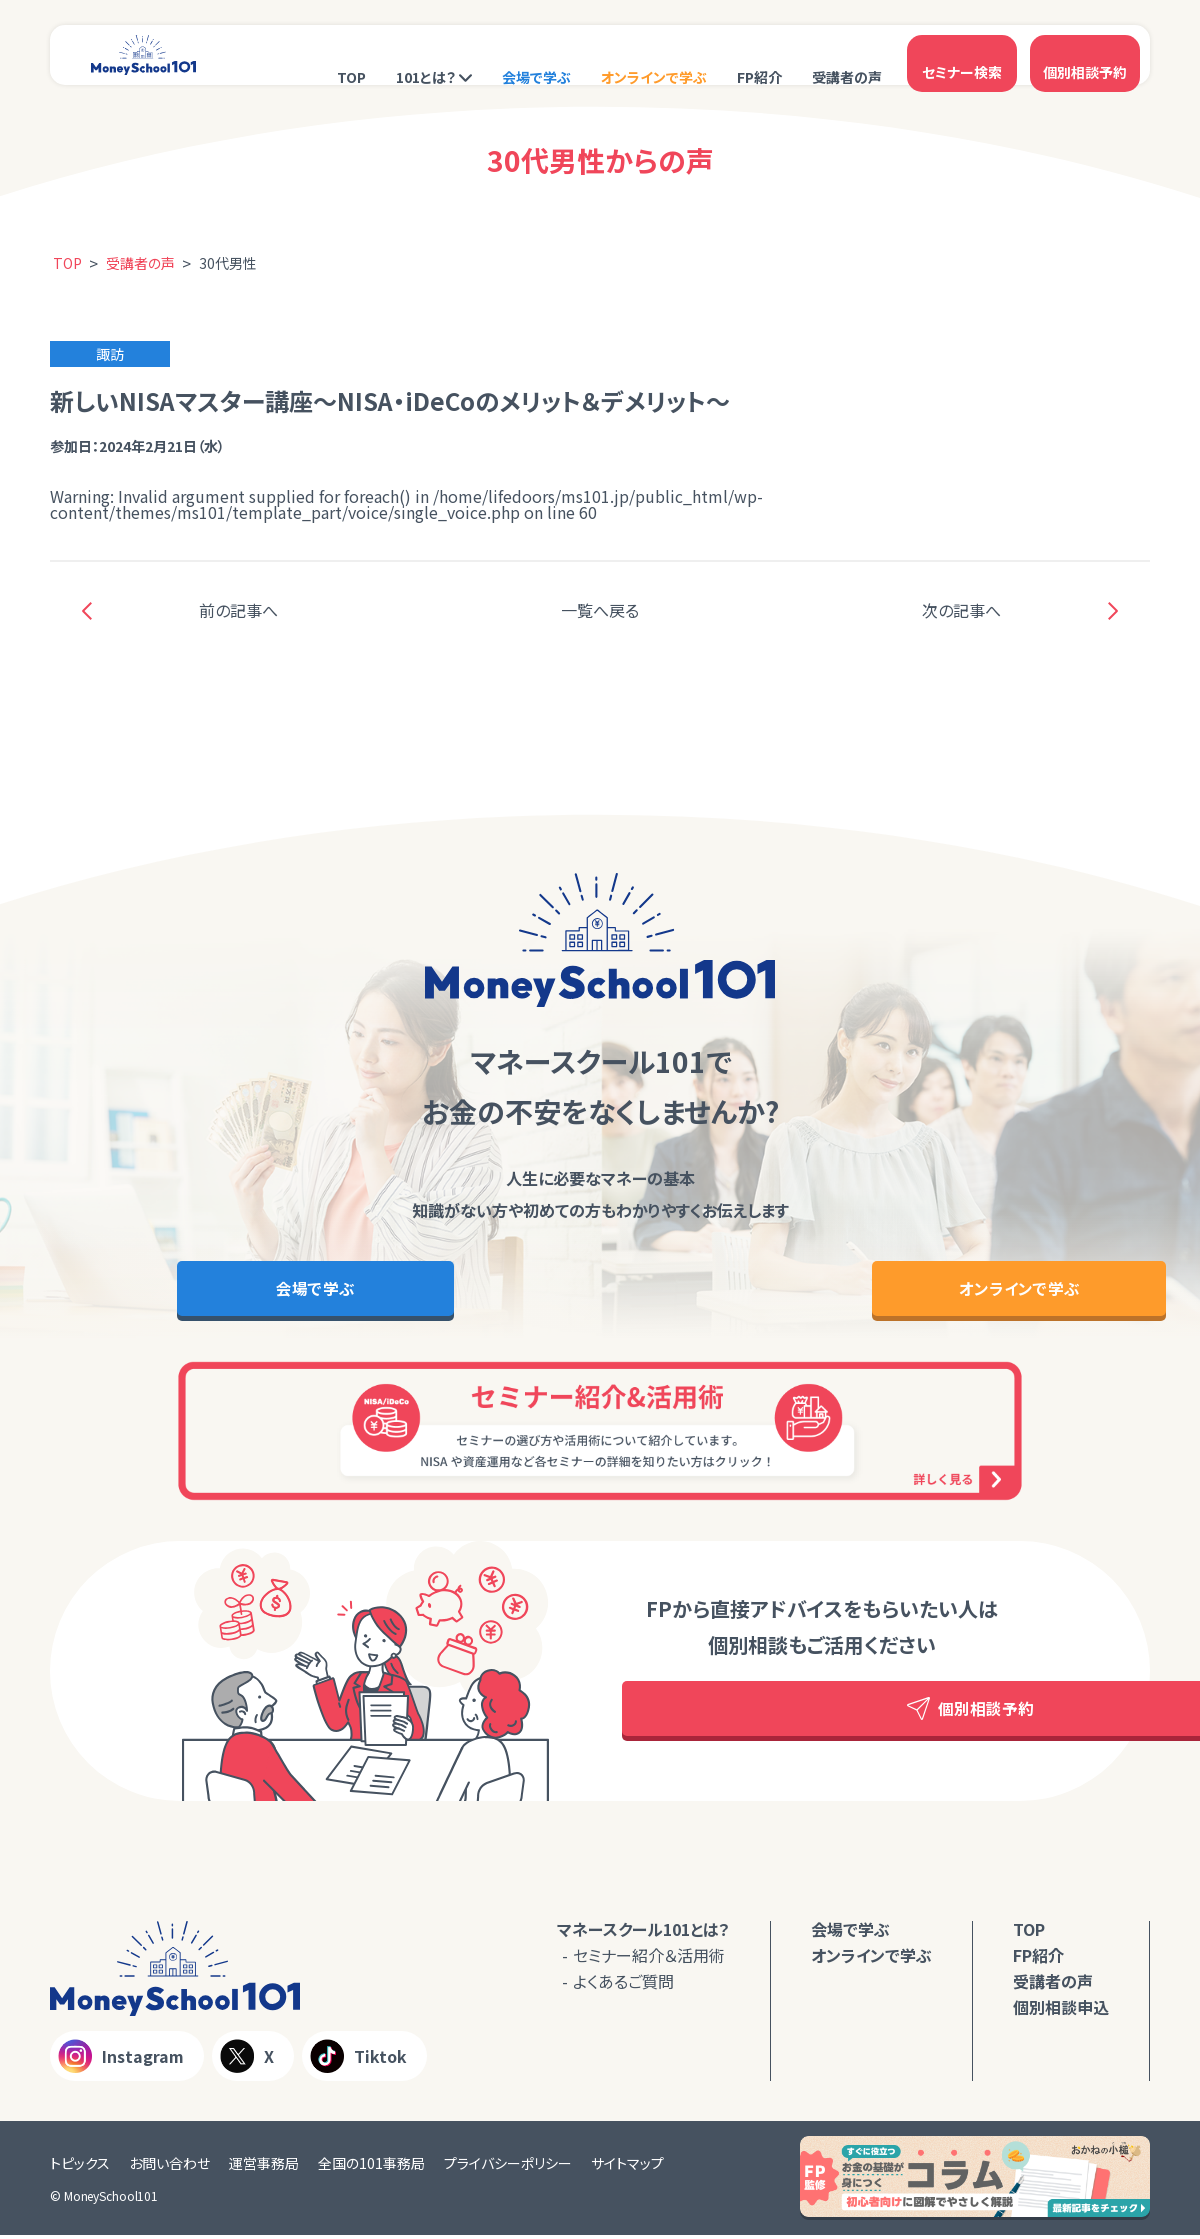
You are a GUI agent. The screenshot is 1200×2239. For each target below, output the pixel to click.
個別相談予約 (1085, 55)
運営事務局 (264, 2167)
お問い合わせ (169, 2167)
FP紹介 (759, 57)
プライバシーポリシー (508, 2167)
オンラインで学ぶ (654, 57)
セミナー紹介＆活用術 (649, 1959)
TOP (351, 57)
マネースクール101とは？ (643, 1933)
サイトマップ (627, 2167)
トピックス (80, 2167)
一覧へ (600, 610)
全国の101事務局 (371, 2167)
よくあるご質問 (623, 1985)
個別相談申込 (1061, 2011)
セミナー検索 (962, 55)
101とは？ (426, 57)
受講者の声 (847, 57)
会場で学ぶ (536, 57)
